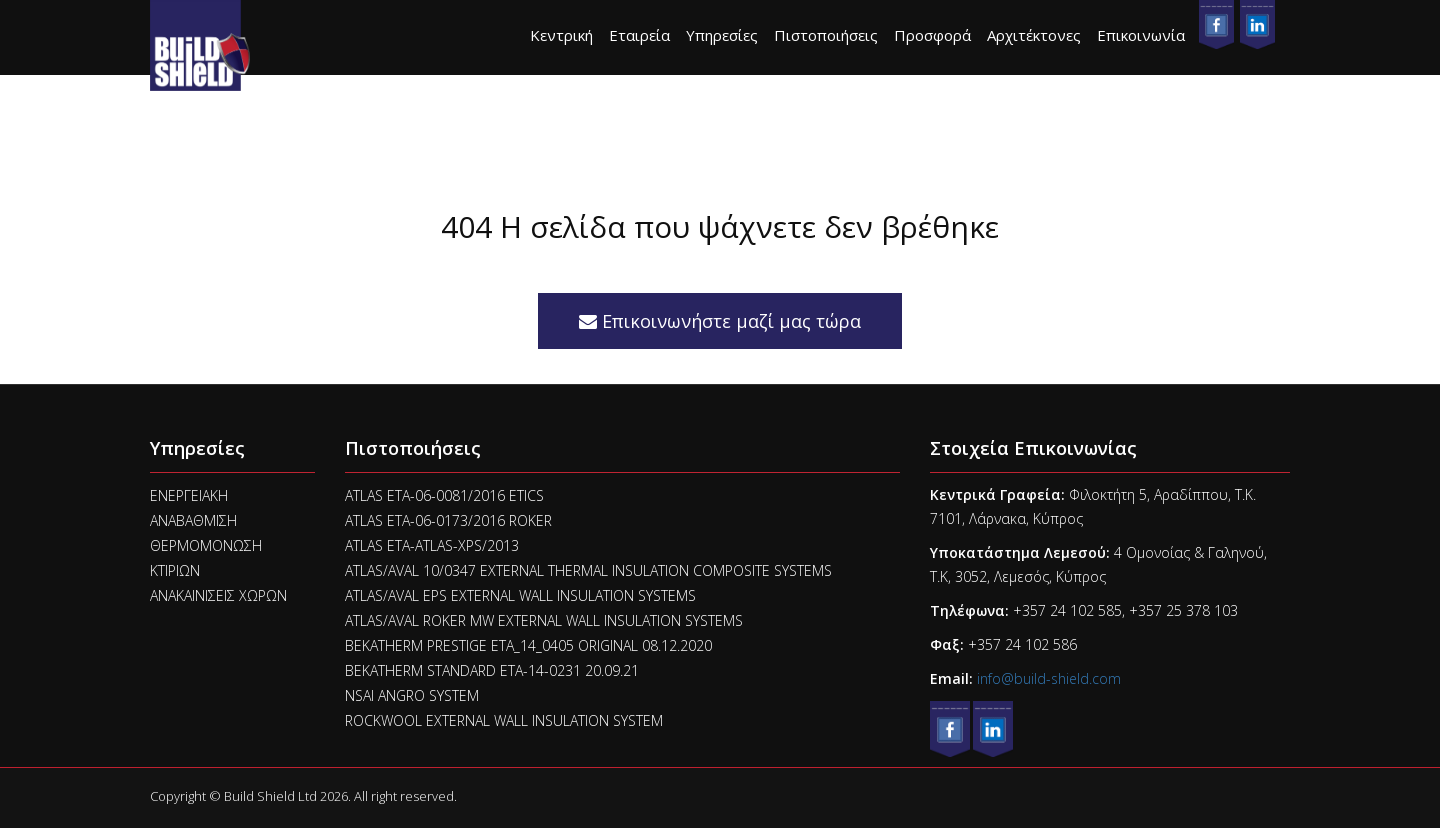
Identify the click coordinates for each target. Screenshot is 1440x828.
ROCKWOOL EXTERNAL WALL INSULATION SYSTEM (504, 720)
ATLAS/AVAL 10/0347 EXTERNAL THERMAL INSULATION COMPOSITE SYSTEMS (588, 570)
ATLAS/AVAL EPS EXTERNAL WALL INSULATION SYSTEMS (520, 595)
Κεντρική (561, 35)
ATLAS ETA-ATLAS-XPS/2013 (432, 545)
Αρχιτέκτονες (1034, 35)
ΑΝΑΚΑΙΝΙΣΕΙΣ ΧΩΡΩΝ (218, 595)
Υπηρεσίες (722, 35)
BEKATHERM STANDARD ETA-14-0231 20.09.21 (492, 670)
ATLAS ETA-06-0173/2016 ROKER (448, 520)
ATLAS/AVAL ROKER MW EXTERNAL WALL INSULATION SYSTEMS (544, 620)
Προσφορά (932, 35)
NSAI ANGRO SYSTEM (412, 695)
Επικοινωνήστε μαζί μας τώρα (720, 321)
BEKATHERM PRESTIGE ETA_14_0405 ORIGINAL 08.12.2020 (528, 645)
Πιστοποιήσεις (826, 35)
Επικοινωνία (1141, 35)
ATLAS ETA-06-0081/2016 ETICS (444, 495)
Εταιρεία (639, 35)
